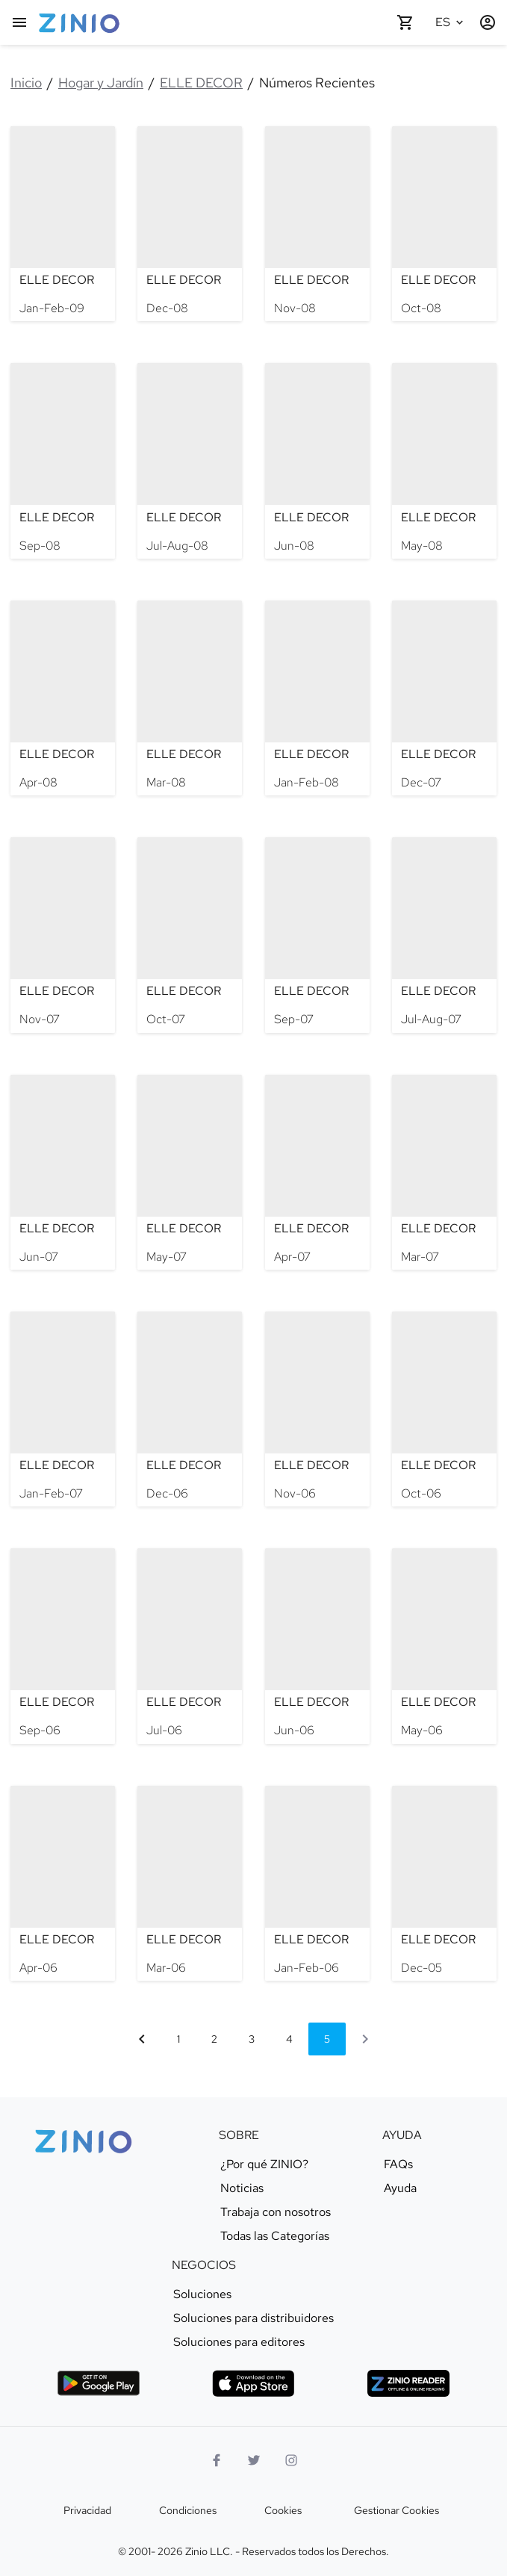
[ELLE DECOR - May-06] (444, 1645)
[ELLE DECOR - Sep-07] (317, 934)
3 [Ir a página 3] (252, 2039)
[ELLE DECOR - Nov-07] (62, 934)
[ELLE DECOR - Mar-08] (189, 697)
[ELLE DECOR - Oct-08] (444, 223)
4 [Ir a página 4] (289, 2039)
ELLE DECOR (201, 82)
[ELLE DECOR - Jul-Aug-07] (444, 934)
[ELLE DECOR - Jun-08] (317, 460)
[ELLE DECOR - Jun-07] (62, 1172)
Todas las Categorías (274, 2236)
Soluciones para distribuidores (253, 2318)
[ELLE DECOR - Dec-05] (444, 1883)
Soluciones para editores (239, 2342)
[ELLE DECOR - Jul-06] (189, 1645)
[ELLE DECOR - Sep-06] (62, 1645)
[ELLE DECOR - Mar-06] (189, 1883)
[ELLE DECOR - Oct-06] (444, 1409)
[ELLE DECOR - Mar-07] (444, 1172)
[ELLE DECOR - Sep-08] (62, 460)
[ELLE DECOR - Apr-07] (317, 1172)
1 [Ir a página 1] (178, 2039)
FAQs (398, 2164)
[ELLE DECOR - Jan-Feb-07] (62, 1409)
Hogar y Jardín (100, 82)
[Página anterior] (141, 2039)
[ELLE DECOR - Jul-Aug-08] (189, 460)
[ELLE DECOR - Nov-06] (317, 1409)
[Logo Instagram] (291, 2460)
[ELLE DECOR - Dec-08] (189, 223)
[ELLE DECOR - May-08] (444, 460)
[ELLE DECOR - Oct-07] (189, 934)
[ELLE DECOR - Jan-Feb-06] (317, 1883)
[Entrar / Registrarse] (487, 22)
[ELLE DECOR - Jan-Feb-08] (317, 697)
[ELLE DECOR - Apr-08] (62, 697)
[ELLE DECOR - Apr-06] (62, 1883)
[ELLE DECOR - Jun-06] (317, 1645)
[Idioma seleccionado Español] (451, 22)
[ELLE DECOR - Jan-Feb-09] (62, 223)
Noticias (242, 2188)
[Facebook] (216, 2460)
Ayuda (400, 2188)
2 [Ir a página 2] (214, 2039)
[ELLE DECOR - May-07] (189, 1172)
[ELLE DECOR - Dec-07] (444, 697)
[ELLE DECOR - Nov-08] (317, 223)
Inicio (26, 82)
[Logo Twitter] (253, 2460)
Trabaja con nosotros (275, 2212)
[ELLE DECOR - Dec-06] (189, 1409)
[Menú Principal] (19, 22)
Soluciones (202, 2294)
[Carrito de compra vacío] (405, 22)
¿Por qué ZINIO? (264, 2164)
